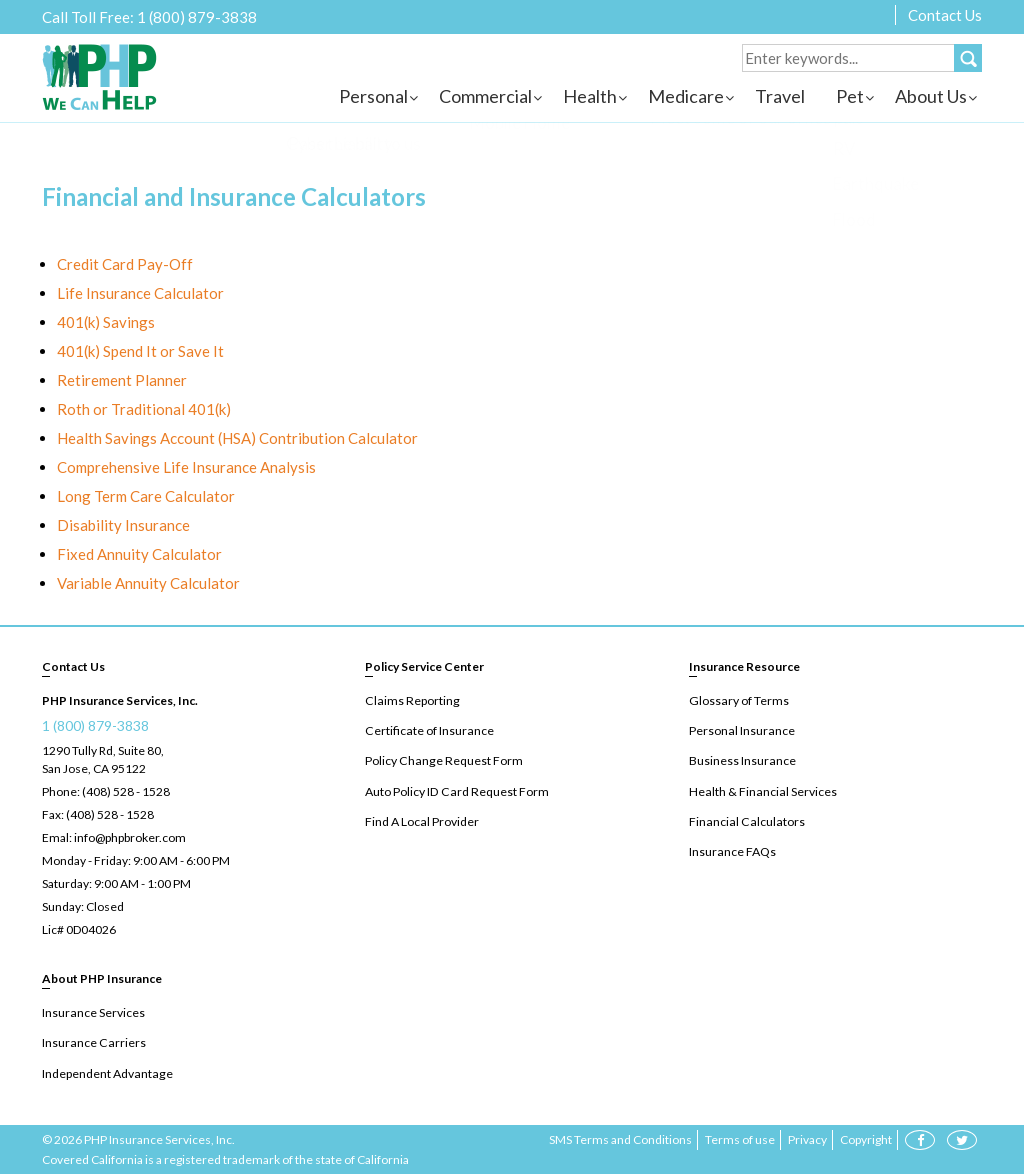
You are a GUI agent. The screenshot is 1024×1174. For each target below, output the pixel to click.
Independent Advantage (106, 1072)
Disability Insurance (123, 525)
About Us (931, 96)
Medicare (686, 96)
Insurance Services (93, 1012)
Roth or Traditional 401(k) (144, 409)
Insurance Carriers (92, 1042)
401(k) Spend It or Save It (140, 351)
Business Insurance (742, 760)
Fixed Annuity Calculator (139, 554)
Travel (780, 96)
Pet (850, 96)
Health (590, 96)
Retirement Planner (122, 380)
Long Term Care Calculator (146, 496)
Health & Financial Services (761, 790)
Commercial (485, 96)
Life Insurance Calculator (140, 293)
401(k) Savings (106, 322)
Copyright (866, 1138)
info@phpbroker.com (130, 837)
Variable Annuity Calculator (148, 583)
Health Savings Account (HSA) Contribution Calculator (237, 438)
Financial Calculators (744, 820)
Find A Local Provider (421, 820)
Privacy (807, 1138)
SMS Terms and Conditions (620, 1138)
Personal (373, 96)
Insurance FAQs (732, 850)
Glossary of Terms (738, 700)
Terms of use (740, 1138)
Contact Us (945, 15)
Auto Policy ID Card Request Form (455, 790)
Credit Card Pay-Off (125, 264)
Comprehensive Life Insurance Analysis (186, 467)
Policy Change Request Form (442, 760)
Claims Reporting (410, 700)
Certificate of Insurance (428, 730)
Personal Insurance (741, 730)
